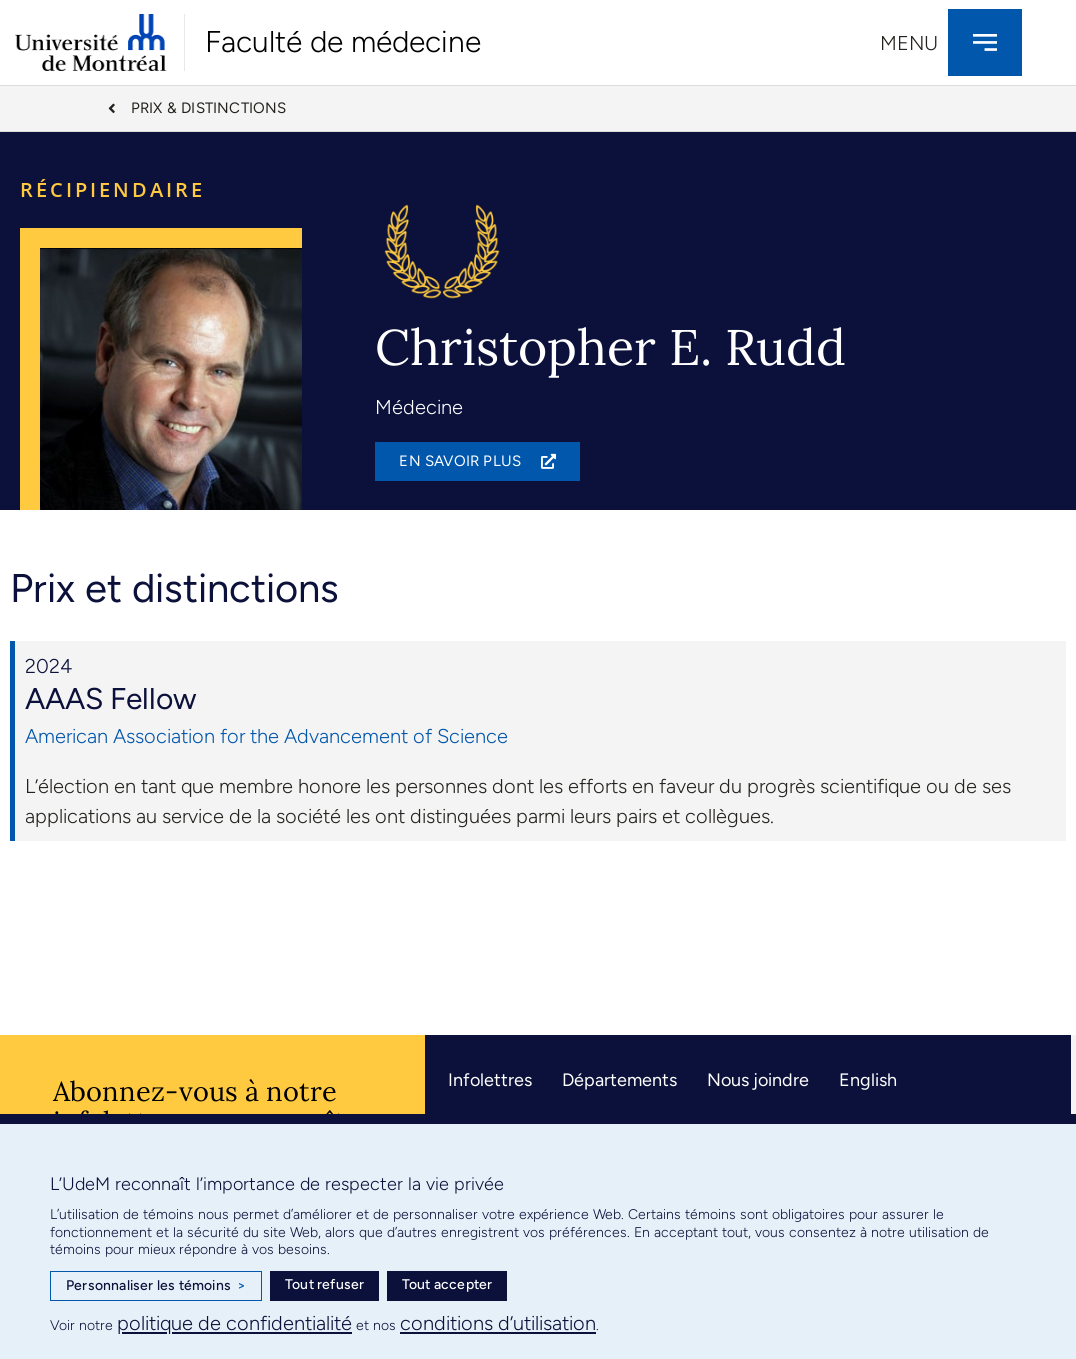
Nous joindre (758, 1082)
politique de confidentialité (234, 1323)
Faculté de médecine (343, 41)
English (868, 1082)
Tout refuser (324, 1284)
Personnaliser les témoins (156, 1286)
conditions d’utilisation (498, 1323)
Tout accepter (447, 1284)
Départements (619, 1082)
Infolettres (490, 1082)
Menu (909, 43)
